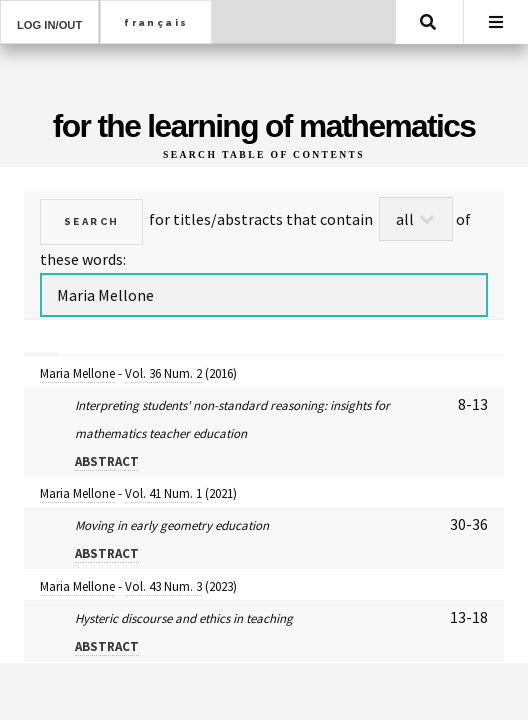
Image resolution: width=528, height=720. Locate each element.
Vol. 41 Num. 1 (163, 493)
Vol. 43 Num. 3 (163, 586)
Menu (496, 22)
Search (428, 22)
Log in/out (49, 25)
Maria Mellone (77, 373)
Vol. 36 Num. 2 (163, 373)
